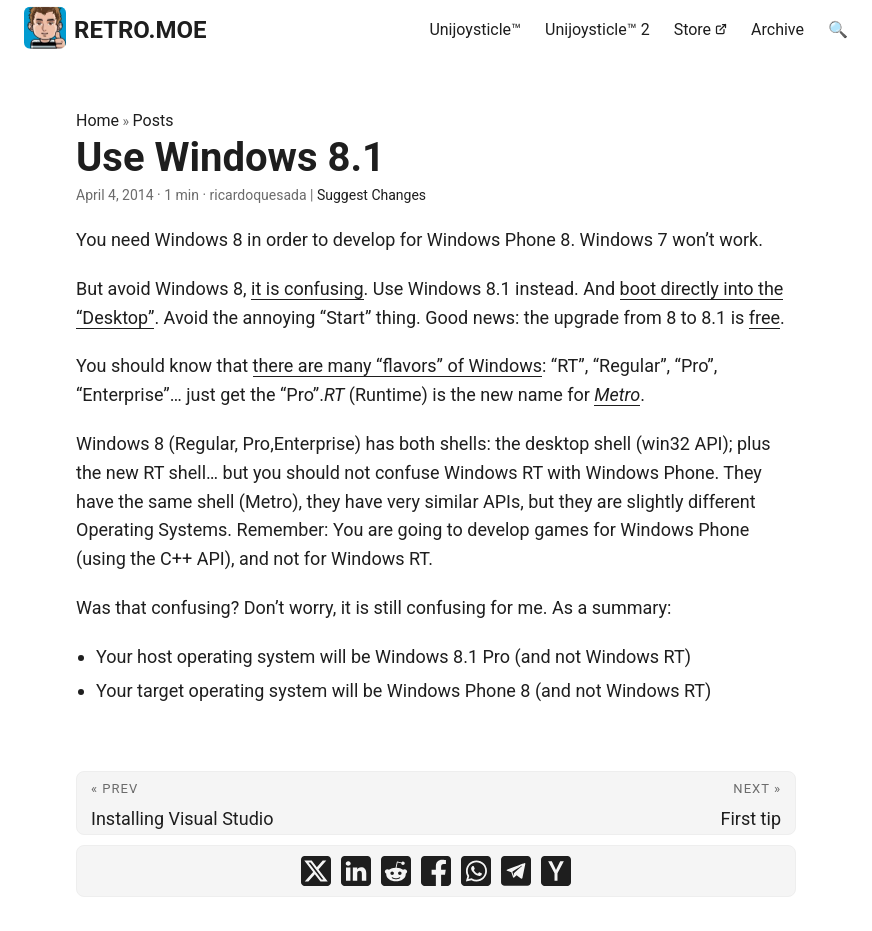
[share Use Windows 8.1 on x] (316, 871)
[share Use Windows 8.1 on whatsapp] (476, 871)
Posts (153, 120)
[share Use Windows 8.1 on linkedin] (356, 871)
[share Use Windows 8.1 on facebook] (436, 871)
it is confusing (307, 288)
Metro (617, 394)
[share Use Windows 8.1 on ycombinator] (556, 871)
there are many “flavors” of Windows (397, 365)
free (764, 317)
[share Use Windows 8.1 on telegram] (516, 871)
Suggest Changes (371, 195)
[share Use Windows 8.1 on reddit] (396, 871)
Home (97, 120)
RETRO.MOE (115, 27)
